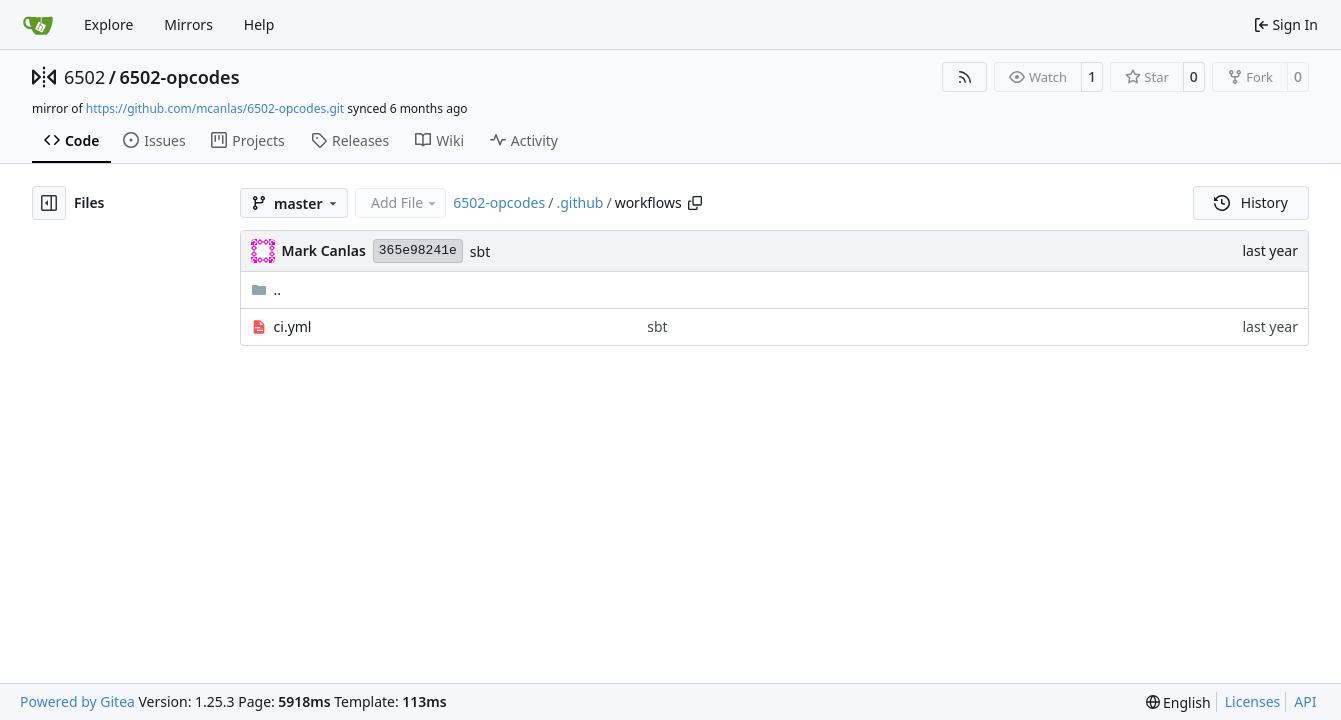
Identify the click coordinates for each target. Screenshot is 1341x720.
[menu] (1178, 702)
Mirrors (188, 24)
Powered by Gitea (77, 701)
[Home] (38, 25)
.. (266, 289)
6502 (84, 77)
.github (579, 202)
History (1251, 202)
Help (259, 24)
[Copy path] (695, 203)
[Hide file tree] (49, 203)
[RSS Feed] (965, 77)
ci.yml (293, 326)
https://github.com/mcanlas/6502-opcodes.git (215, 108)
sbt (480, 251)
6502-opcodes (179, 77)
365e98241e (418, 250)
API (1305, 701)
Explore (108, 24)
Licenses (1253, 701)
